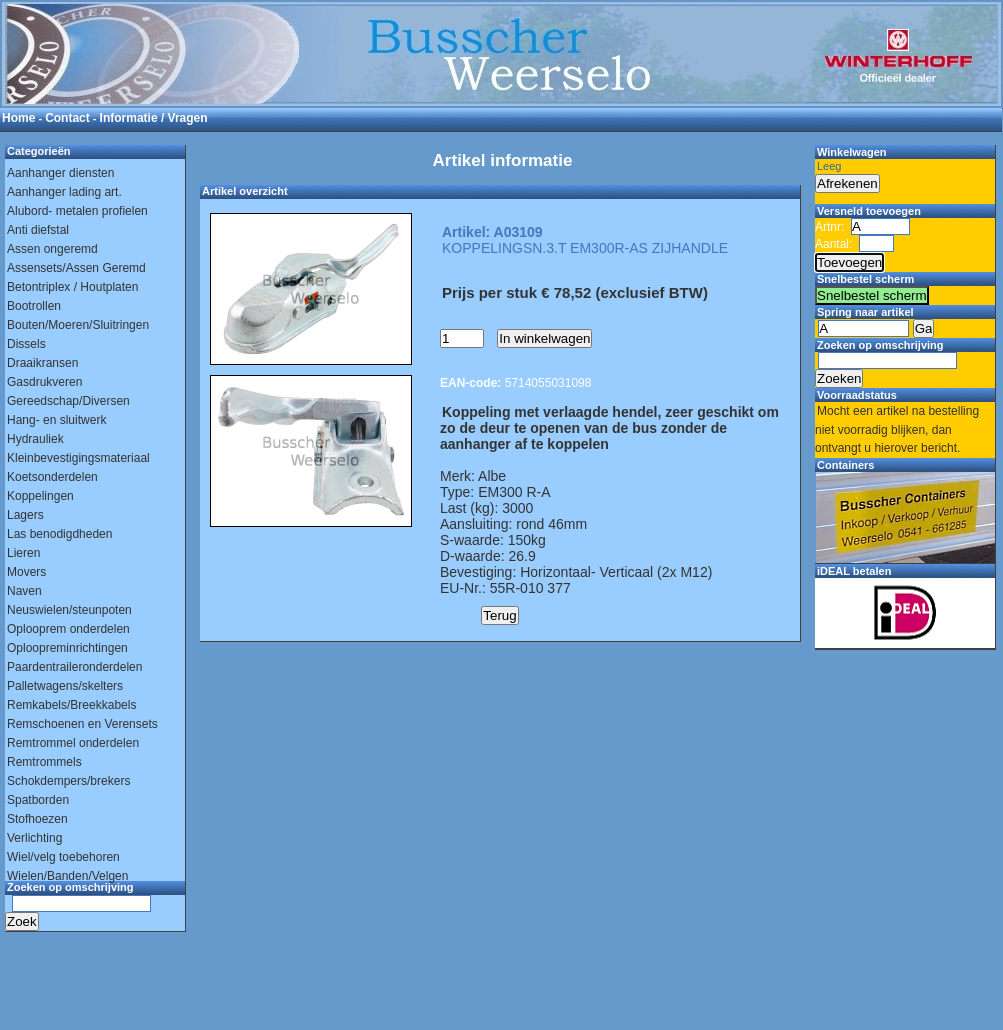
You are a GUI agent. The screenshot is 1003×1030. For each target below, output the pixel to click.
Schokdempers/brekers (68, 781)
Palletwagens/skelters (65, 686)
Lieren (23, 553)
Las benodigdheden (59, 534)
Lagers (25, 515)
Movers (26, 572)
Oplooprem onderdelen (68, 629)
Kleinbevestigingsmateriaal (78, 458)
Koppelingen (40, 496)
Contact (67, 118)
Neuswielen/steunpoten (69, 610)
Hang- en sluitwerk (56, 420)
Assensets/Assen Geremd (76, 268)
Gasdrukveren (44, 382)
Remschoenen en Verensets (82, 724)
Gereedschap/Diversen (68, 401)
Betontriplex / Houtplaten (72, 287)
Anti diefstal (38, 230)
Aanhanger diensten (60, 173)
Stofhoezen (37, 819)
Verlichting (34, 838)
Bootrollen (34, 306)
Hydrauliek (35, 439)
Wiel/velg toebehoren (63, 857)
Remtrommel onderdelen (73, 743)
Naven (24, 591)
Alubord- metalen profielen (77, 211)
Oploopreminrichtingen (67, 648)
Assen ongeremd (52, 249)
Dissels (26, 344)
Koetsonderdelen (52, 477)
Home (18, 118)
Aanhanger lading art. (64, 192)
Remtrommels (44, 762)
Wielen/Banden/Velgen (67, 876)
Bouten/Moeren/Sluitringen (78, 325)
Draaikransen (42, 363)
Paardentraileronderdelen (74, 667)
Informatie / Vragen (154, 118)
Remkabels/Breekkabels (71, 705)
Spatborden (38, 800)
